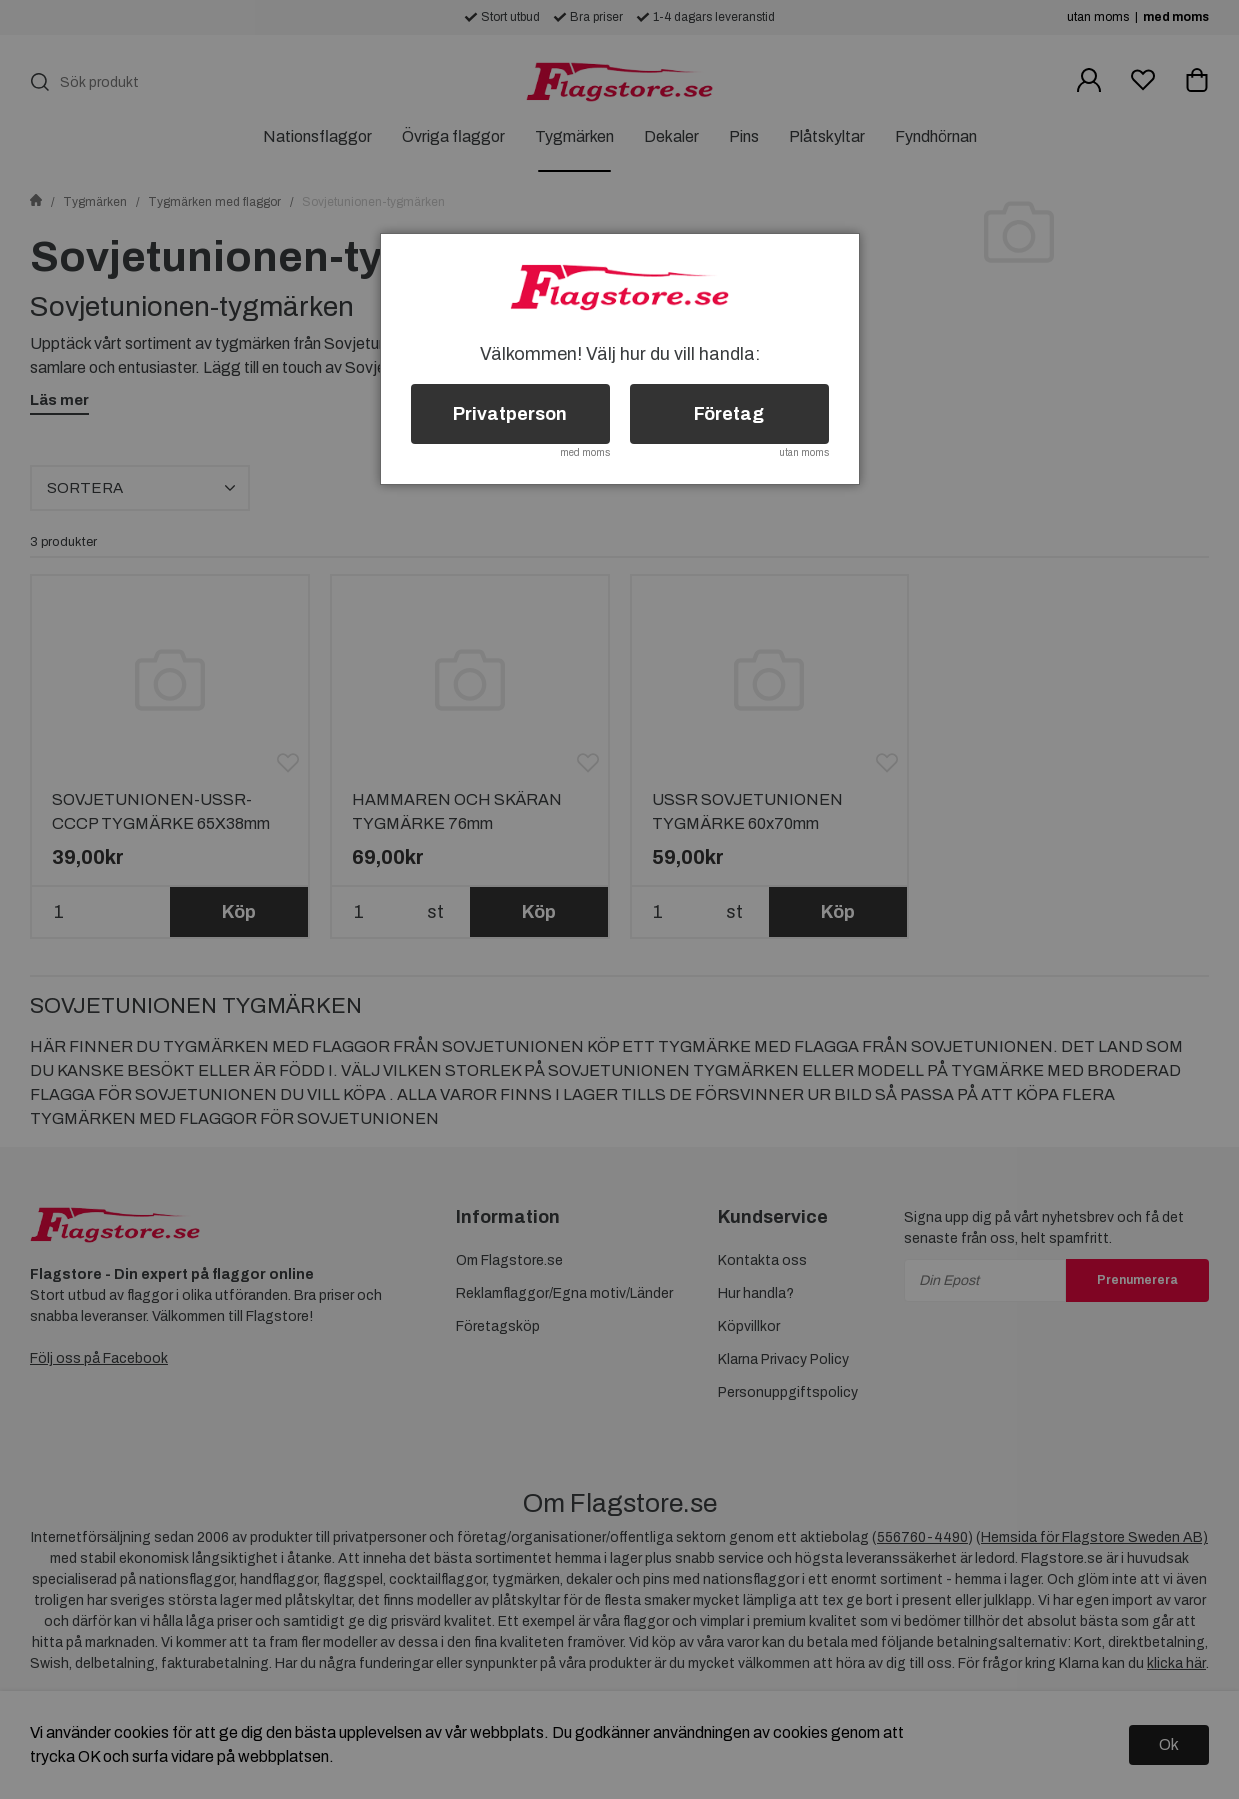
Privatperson (510, 414)
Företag (729, 414)
